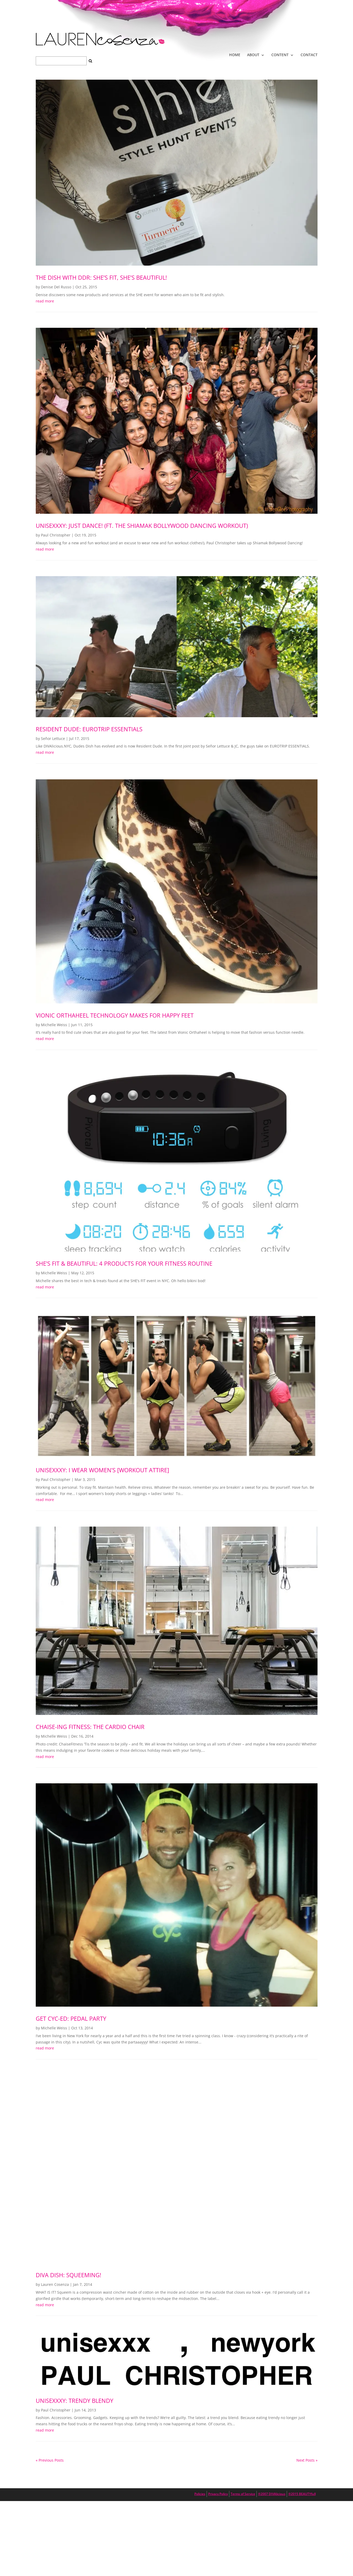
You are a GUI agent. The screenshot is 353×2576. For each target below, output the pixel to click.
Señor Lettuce (53, 738)
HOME (234, 54)
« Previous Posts (50, 2460)
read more (45, 301)
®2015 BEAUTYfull (302, 2494)
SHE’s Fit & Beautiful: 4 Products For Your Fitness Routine (124, 1263)
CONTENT (280, 54)
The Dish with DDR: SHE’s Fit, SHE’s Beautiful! (101, 277)
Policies (199, 2494)
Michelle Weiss (54, 1024)
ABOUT (253, 54)
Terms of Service (243, 2494)
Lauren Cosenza (55, 2284)
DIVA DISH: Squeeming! (68, 2275)
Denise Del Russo (56, 286)
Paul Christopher (55, 535)
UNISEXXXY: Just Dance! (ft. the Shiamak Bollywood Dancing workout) (142, 525)
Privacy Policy (218, 2494)
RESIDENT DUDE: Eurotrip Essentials (89, 729)
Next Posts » (307, 2460)
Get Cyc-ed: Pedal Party (71, 2018)
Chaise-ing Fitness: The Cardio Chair (90, 1727)
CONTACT (309, 54)
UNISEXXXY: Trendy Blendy (74, 2400)
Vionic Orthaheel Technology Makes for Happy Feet (115, 1015)
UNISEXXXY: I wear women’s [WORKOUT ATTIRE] (102, 1470)
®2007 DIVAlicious (271, 2494)
